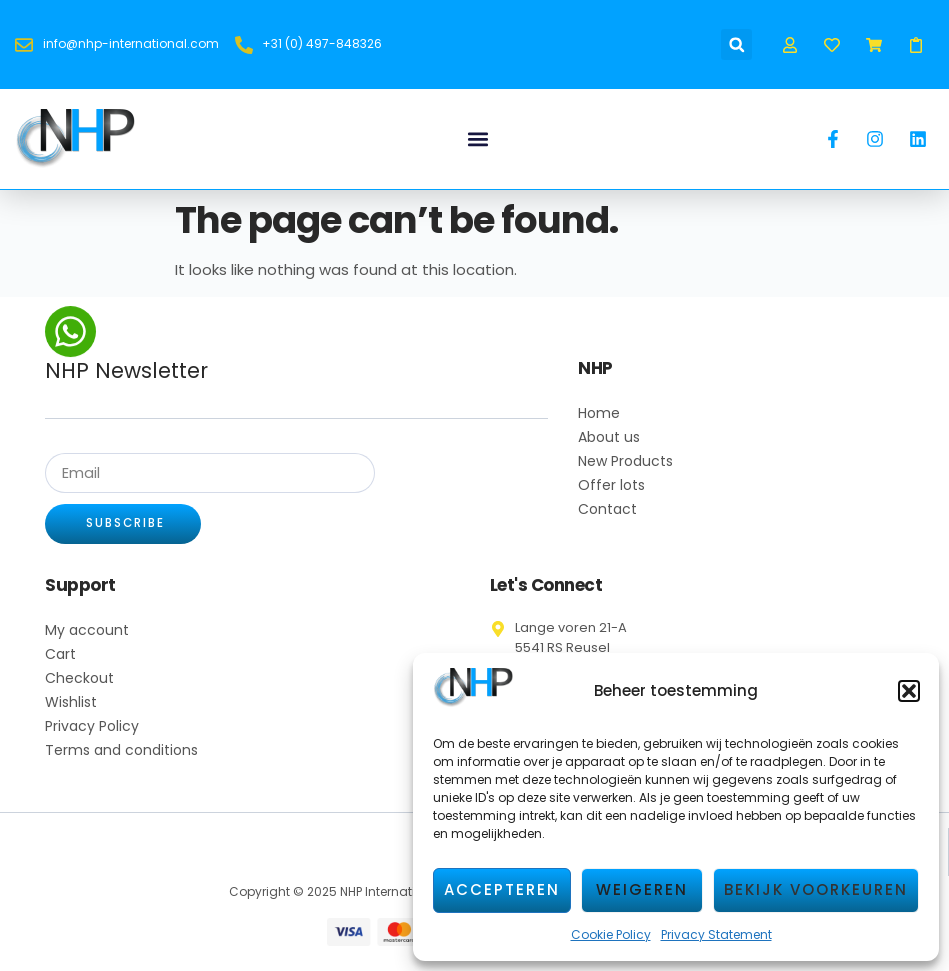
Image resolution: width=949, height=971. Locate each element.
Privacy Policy (92, 727)
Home (599, 413)
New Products (625, 461)
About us (609, 437)
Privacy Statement (716, 934)
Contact (607, 509)
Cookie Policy (611, 934)
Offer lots (611, 485)
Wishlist (71, 703)
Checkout (79, 679)
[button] (909, 691)
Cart (60, 655)
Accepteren (502, 889)
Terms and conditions (121, 751)
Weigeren (642, 889)
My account (87, 631)
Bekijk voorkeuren (816, 889)
